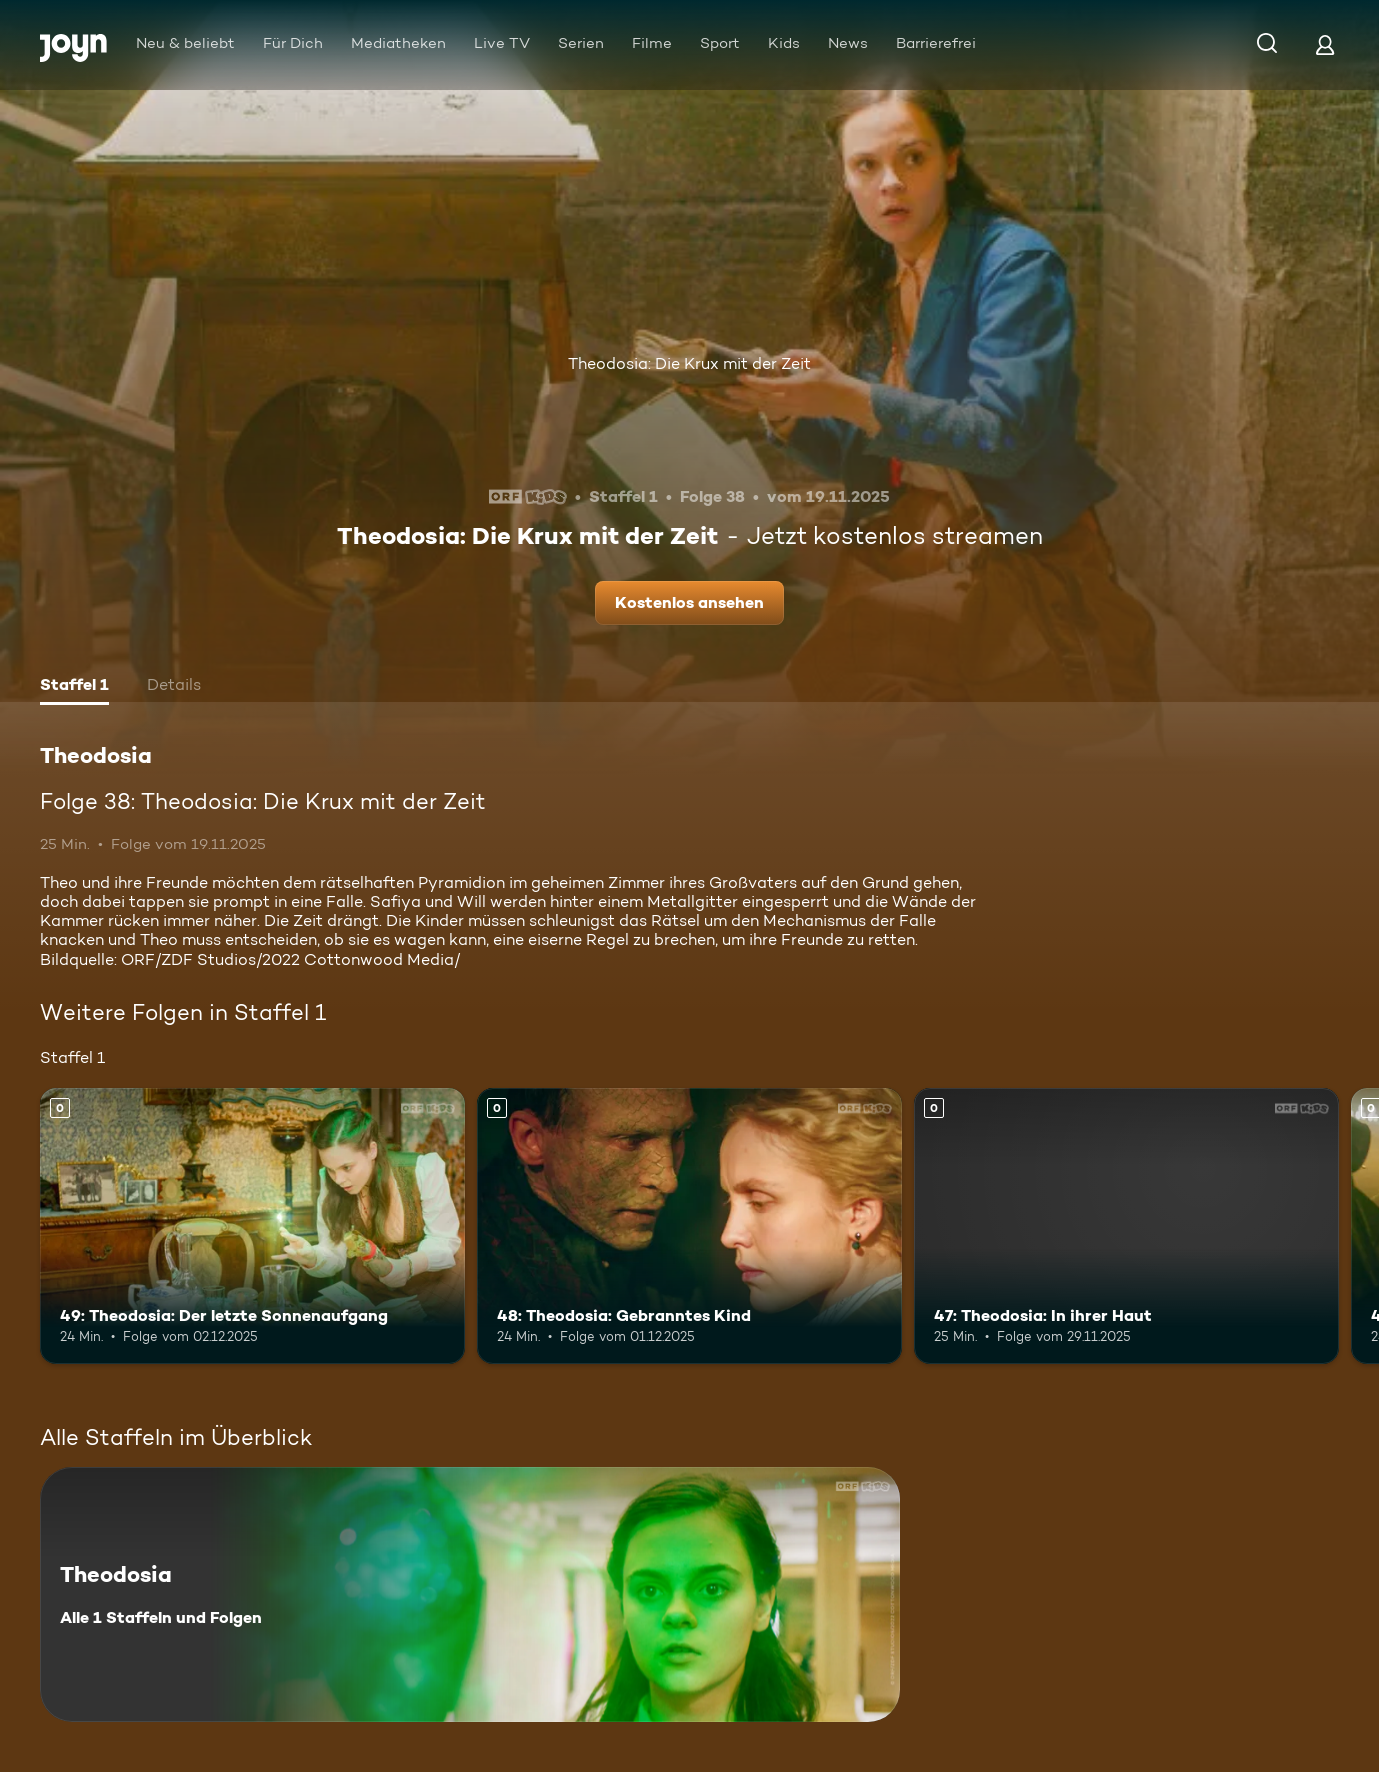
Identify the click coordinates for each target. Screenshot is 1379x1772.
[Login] (1325, 44)
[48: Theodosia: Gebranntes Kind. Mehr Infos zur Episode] (689, 1226)
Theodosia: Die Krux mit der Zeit (689, 363)
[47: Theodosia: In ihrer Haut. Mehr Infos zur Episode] (1126, 1226)
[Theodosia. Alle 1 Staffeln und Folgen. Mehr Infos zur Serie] (470, 1594)
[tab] (74, 687)
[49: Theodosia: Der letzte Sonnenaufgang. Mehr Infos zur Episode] (252, 1226)
